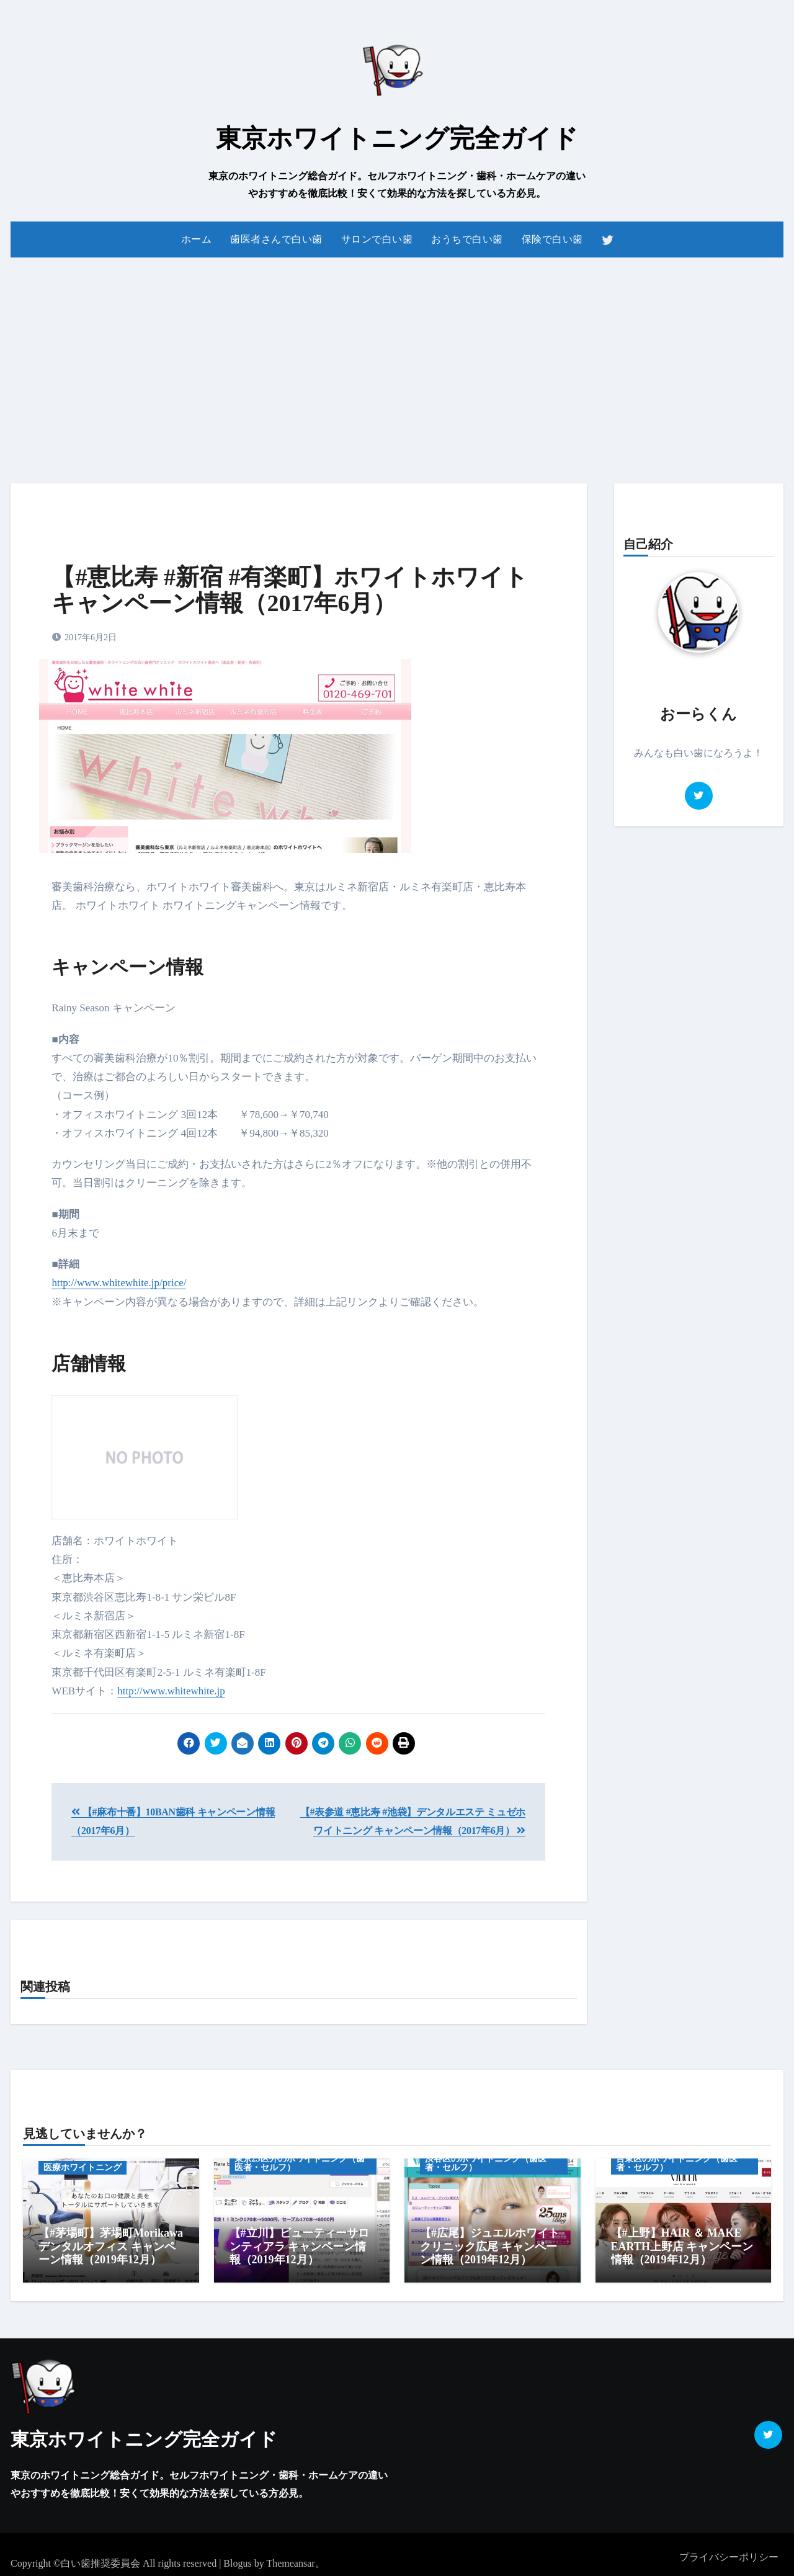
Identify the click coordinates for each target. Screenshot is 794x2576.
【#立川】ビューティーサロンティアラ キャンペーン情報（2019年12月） (299, 2246)
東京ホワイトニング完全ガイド (397, 138)
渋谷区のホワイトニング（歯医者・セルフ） (485, 2163)
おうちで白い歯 (467, 239)
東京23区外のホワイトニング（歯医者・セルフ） (299, 2163)
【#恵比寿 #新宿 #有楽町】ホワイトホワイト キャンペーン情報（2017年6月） (289, 590)
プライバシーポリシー (728, 2551)
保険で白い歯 (552, 239)
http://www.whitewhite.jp (171, 1691)
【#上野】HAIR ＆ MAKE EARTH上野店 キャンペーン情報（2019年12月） (682, 2246)
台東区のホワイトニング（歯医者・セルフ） (677, 2163)
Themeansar (290, 2557)
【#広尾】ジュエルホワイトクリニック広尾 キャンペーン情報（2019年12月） (490, 2246)
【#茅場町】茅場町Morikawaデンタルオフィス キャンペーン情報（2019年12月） (110, 2246)
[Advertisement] (397, 363)
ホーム (196, 239)
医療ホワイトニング (82, 2167)
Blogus (237, 2557)
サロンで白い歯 (377, 239)
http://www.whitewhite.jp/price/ (118, 1283)
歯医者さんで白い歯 (276, 239)
